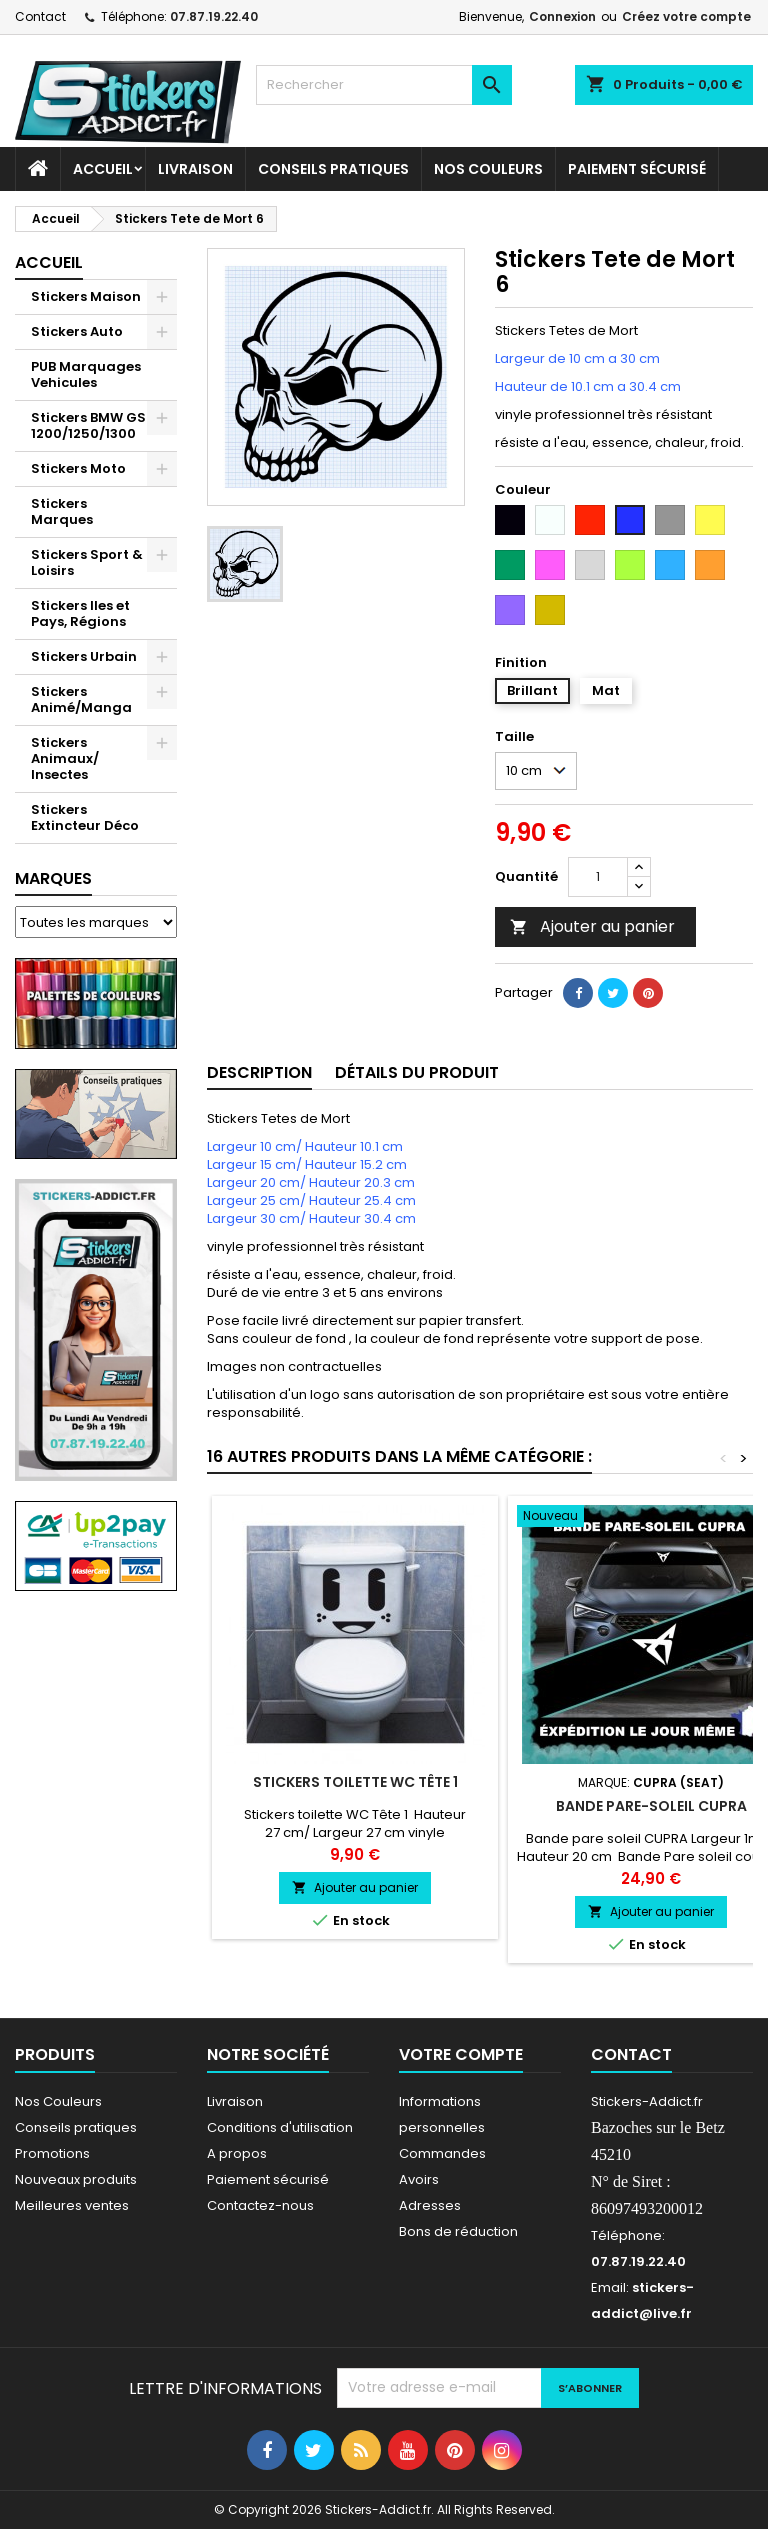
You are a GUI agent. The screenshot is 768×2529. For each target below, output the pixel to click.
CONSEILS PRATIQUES (333, 169)
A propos (237, 2153)
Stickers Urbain (84, 656)
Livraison (195, 169)
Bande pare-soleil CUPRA (651, 1806)
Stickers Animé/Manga (81, 699)
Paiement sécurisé (637, 169)
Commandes (442, 2153)
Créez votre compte (686, 16)
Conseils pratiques (76, 2127)
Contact (40, 16)
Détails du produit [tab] (417, 1072)
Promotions (52, 2153)
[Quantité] (598, 877)
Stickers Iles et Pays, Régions (80, 613)
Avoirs (419, 2179)
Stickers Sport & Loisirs (87, 562)
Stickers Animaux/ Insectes (65, 758)
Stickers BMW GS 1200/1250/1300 (88, 425)
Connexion (562, 16)
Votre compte (461, 2054)
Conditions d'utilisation (280, 2127)
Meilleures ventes (72, 2205)
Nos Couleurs (488, 169)
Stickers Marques (62, 511)
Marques (53, 878)
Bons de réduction (458, 2231)
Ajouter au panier (592, 926)
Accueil (103, 169)
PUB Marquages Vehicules (86, 374)
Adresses (430, 2205)
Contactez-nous (260, 2205)
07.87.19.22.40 (214, 16)
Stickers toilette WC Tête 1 (355, 1782)
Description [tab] (259, 1072)
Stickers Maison (86, 296)
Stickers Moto (78, 468)
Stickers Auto (77, 331)
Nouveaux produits (76, 2179)
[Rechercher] (384, 85)
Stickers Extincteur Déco (85, 817)
